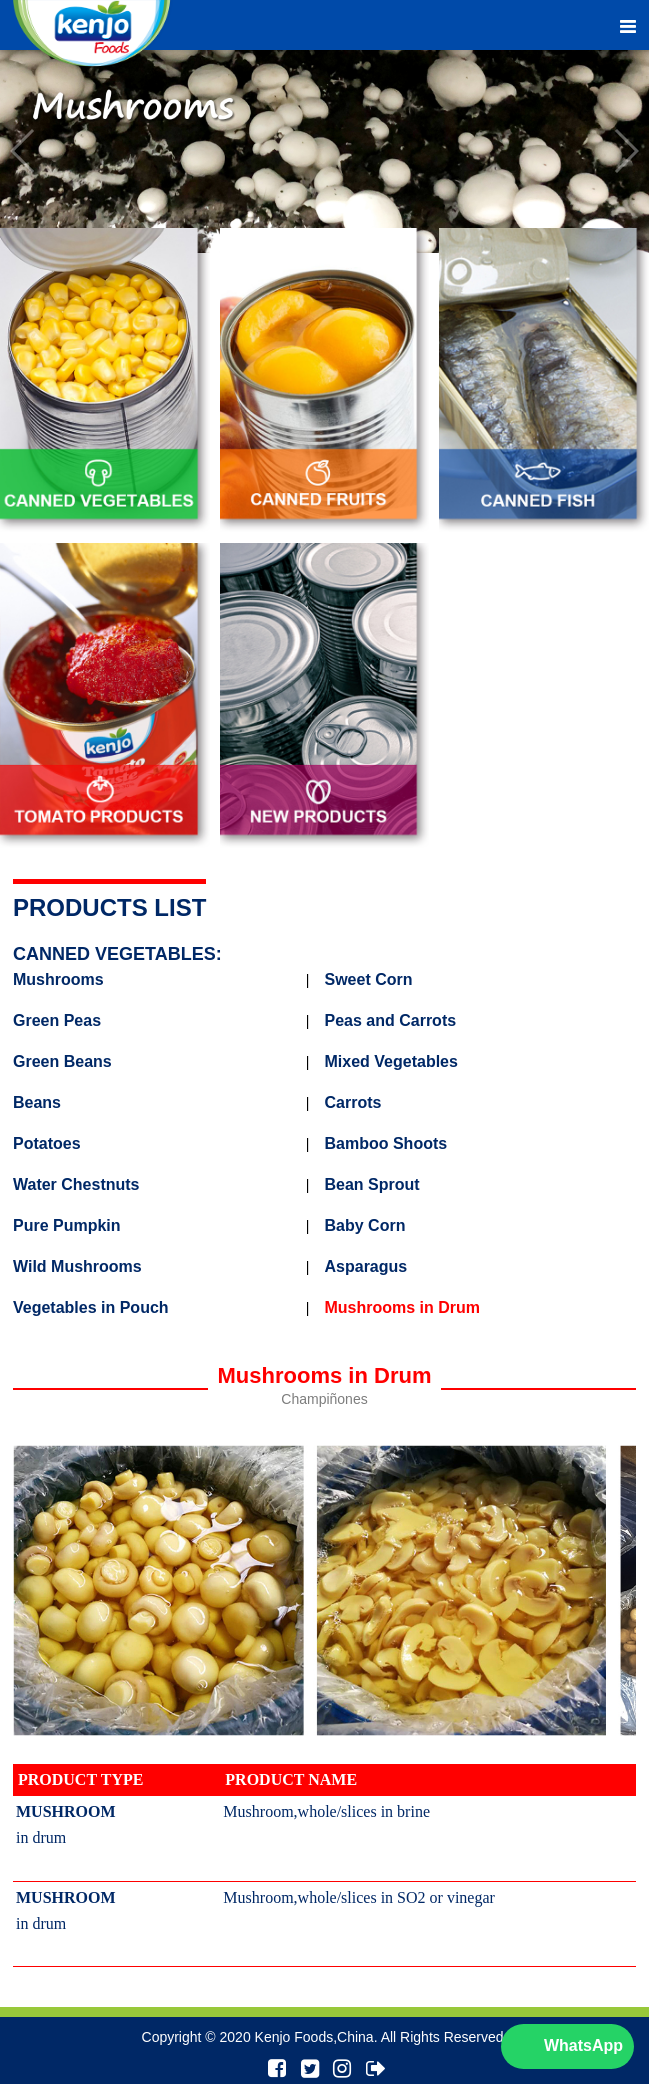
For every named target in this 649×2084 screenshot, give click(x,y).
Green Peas (57, 1021)
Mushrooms (58, 980)
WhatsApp (583, 2045)
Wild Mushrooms (77, 1267)
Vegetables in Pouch (91, 1308)
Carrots (353, 1103)
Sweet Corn (369, 980)
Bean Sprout (372, 1185)
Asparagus (366, 1267)
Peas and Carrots (391, 1021)
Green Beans (62, 1062)
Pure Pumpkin (67, 1226)
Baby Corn (365, 1226)
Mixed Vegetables (391, 1062)
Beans (37, 1103)
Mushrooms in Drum (403, 1308)
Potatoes (47, 1144)
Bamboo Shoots (386, 1144)
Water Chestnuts (76, 1185)
